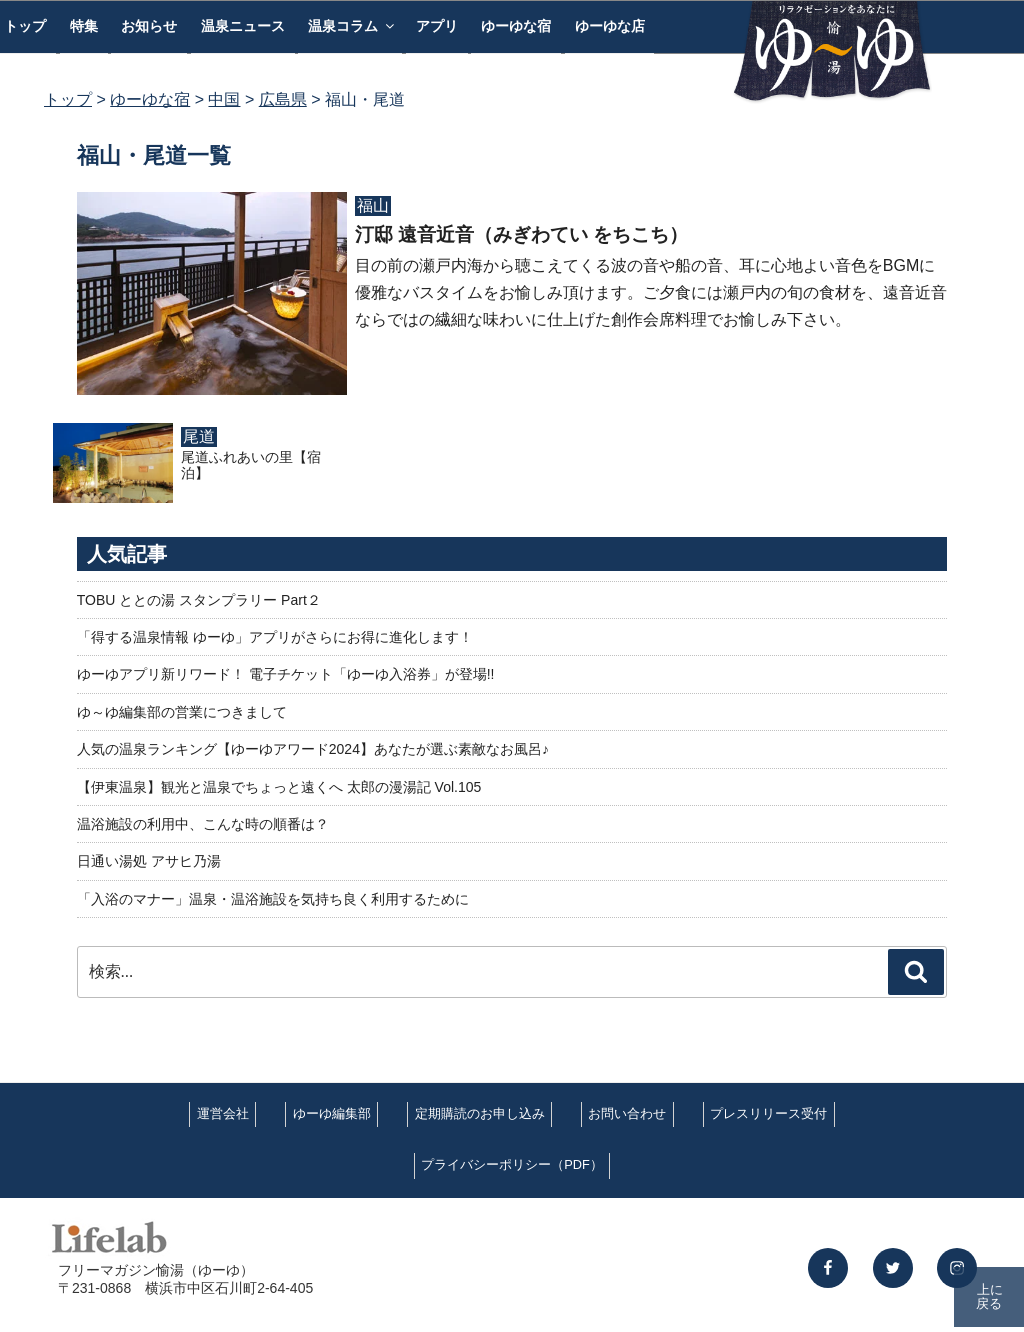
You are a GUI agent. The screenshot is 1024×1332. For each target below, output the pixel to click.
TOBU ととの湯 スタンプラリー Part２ (199, 600)
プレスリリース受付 (768, 1113)
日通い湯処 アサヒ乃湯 (149, 861)
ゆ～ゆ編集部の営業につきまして (182, 712)
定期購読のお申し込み (480, 1113)
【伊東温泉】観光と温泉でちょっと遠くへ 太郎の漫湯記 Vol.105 (279, 787)
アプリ (437, 26)
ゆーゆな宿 (516, 26)
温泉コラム (352, 26)
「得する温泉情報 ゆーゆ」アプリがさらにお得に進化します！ (275, 637)
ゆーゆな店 (610, 26)
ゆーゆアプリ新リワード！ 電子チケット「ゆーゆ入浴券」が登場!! (286, 674)
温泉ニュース (243, 26)
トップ (68, 99)
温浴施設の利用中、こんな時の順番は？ (203, 824)
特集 (84, 26)
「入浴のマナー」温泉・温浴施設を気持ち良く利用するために (273, 899)
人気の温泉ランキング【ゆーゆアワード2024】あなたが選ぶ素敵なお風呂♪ (313, 749)
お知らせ (149, 26)
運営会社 (223, 1113)
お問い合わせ (627, 1113)
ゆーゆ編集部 (332, 1113)
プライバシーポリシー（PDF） (512, 1164)
